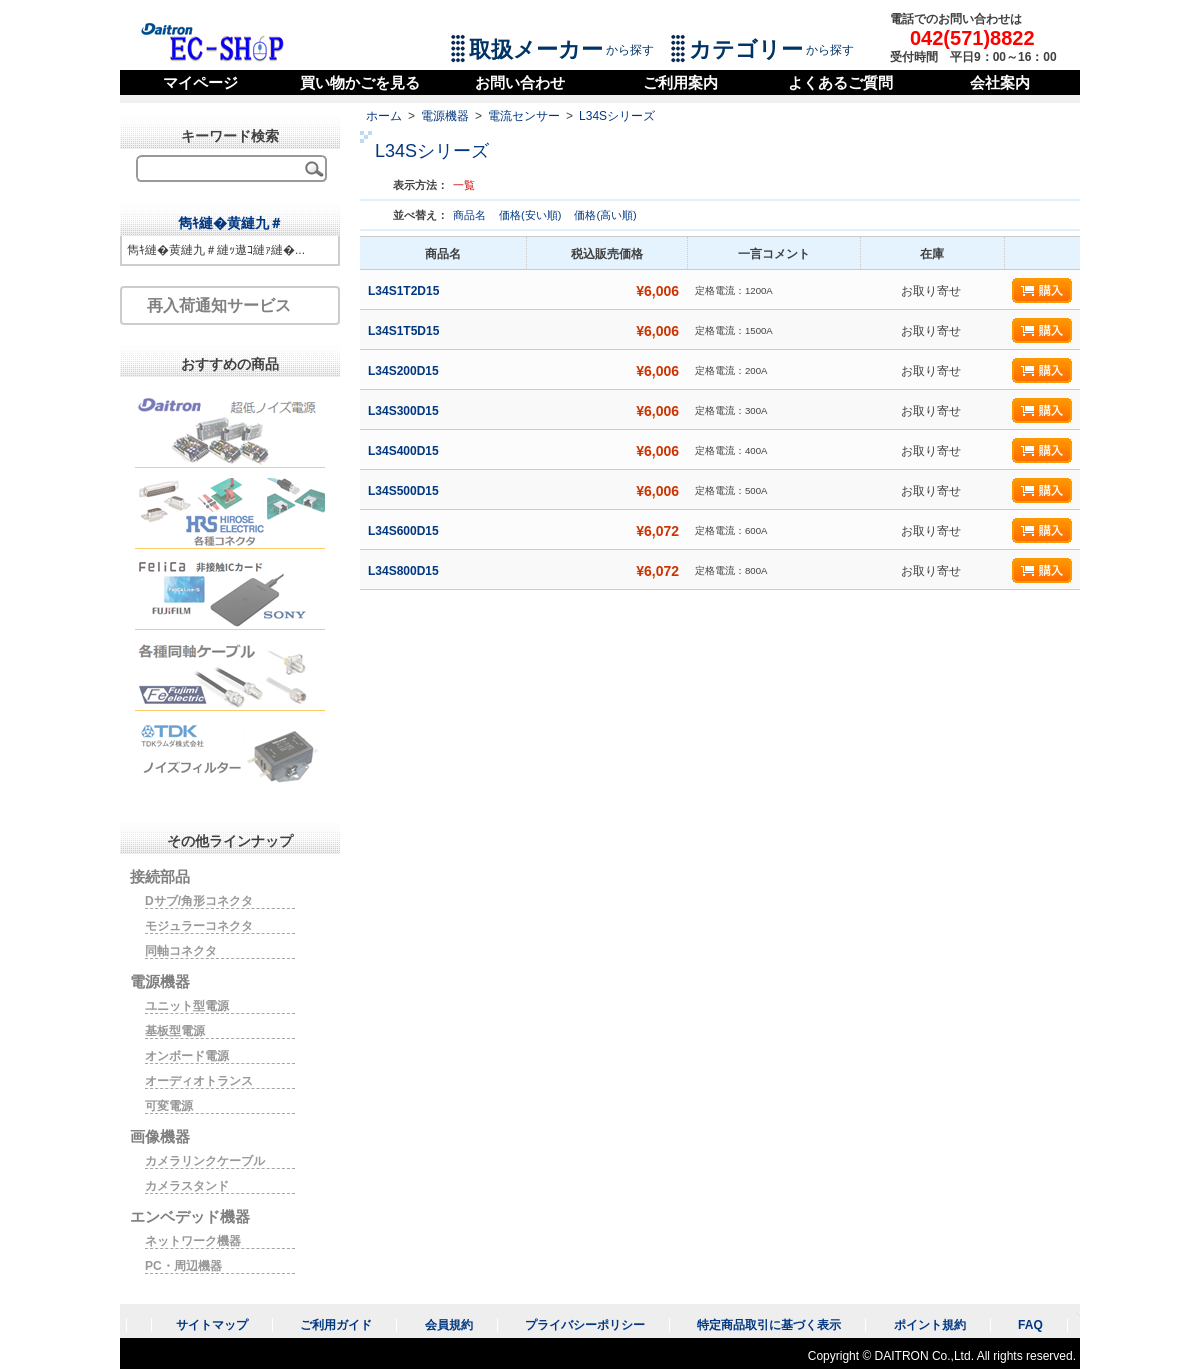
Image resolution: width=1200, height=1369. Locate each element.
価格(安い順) (531, 215)
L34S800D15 (405, 571)
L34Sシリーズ (617, 116)
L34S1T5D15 (405, 331)
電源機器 (445, 116)
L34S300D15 (405, 411)
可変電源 (169, 1106)
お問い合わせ (520, 82)
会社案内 (1000, 82)
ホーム (384, 116)
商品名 (471, 215)
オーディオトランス (199, 1081)
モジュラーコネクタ (199, 926)
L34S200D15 (405, 371)
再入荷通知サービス (219, 305)
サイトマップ (212, 1325)
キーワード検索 (230, 136)
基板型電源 (175, 1031)
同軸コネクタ (181, 951)
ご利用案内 (680, 82)
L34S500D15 (405, 491)
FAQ (1030, 1325)
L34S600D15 (405, 531)
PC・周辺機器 (183, 1266)
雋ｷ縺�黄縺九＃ (230, 223)
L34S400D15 (405, 451)
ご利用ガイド (336, 1325)
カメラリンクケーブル (205, 1161)
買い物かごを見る (360, 82)
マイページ (200, 82)
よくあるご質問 (840, 82)
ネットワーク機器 (193, 1241)
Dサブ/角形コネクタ (199, 901)
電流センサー (524, 116)
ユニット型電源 (187, 1006)
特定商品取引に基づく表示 (769, 1325)
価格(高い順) (605, 215)
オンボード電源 (187, 1056)
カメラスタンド (187, 1186)
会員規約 (449, 1325)
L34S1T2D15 (405, 291)
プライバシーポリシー (585, 1325)
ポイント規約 (930, 1325)
